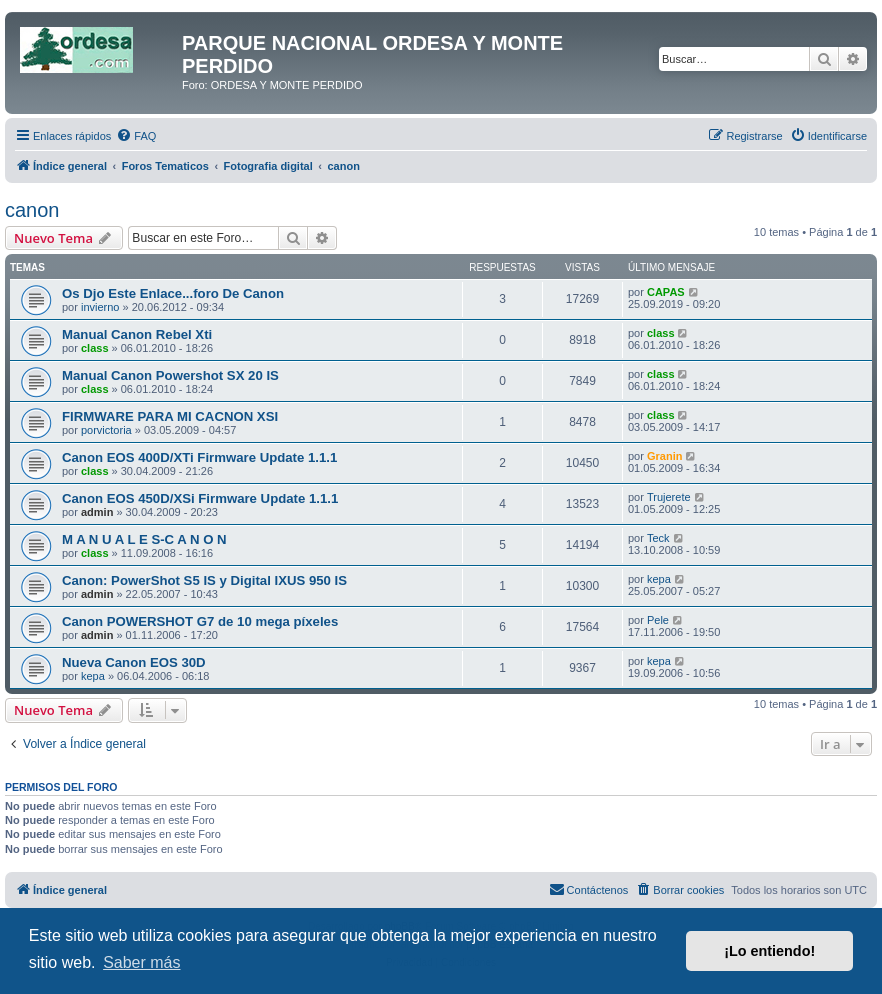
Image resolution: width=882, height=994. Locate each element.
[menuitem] (136, 136)
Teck (658, 538)
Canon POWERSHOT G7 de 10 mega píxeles (200, 621)
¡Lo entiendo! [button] (769, 951)
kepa (659, 579)
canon (32, 210)
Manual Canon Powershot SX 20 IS (170, 375)
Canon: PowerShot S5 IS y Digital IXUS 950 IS (204, 580)
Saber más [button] (141, 962)
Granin (664, 456)
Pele (658, 620)
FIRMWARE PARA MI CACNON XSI (170, 416)
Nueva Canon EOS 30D (134, 662)
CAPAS (666, 292)
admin (97, 512)
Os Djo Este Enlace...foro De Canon (173, 293)
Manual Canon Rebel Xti (137, 334)
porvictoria (106, 430)
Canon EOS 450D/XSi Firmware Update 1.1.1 (200, 498)
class (95, 348)
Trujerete (669, 497)
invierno (100, 307)
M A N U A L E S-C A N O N (144, 539)
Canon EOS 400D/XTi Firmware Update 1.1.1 (199, 457)
